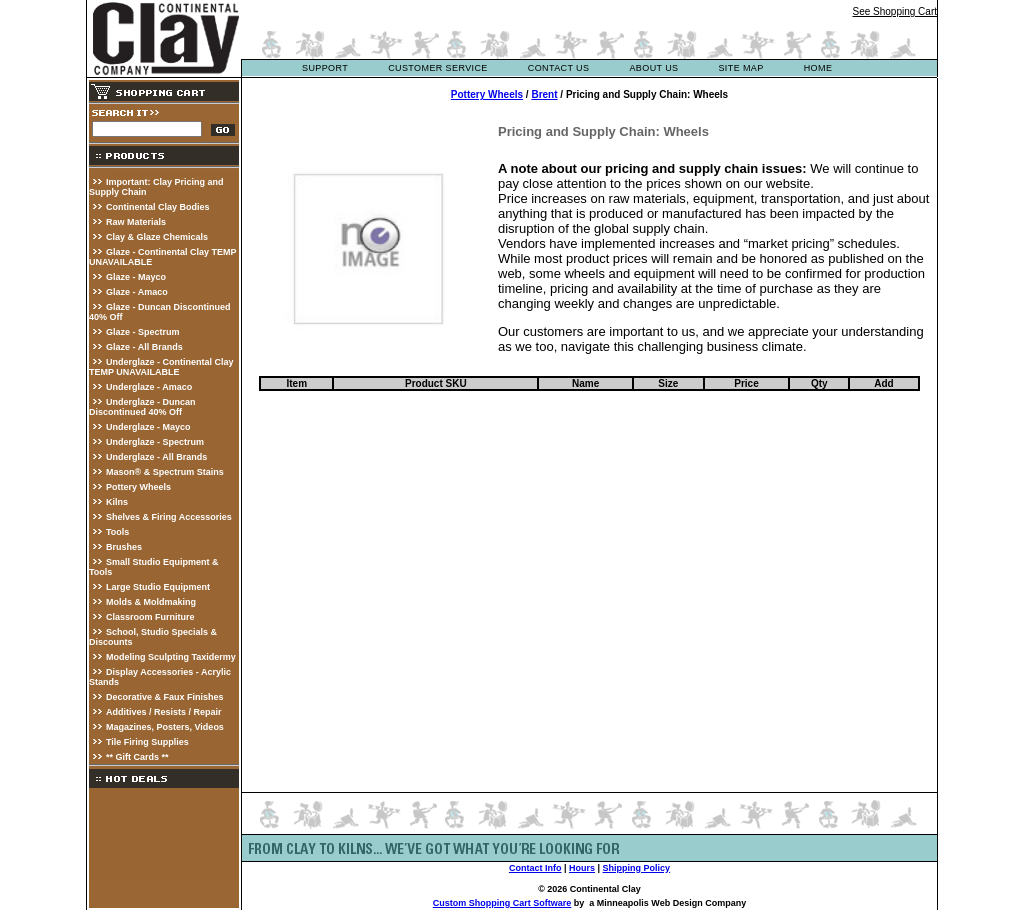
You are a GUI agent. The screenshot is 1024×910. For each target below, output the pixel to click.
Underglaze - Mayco (148, 427)
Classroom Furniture (150, 617)
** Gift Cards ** (137, 757)
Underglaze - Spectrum (155, 442)
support (325, 68)
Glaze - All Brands (144, 347)
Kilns (117, 502)
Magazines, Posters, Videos (165, 727)
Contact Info (535, 868)
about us (653, 68)
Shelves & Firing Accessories (169, 517)
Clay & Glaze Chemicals (157, 237)
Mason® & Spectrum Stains (165, 472)
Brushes (124, 547)
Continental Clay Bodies (158, 207)
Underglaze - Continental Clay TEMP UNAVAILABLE (161, 367)
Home (818, 68)
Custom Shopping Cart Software (502, 903)
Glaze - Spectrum (143, 332)
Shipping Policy (637, 868)
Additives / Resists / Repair (164, 712)
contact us (559, 68)
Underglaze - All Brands (156, 457)
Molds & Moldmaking (151, 602)
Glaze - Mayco (136, 277)
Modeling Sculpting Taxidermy (171, 657)
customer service (438, 68)
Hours (582, 868)
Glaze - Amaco (137, 292)
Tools (117, 532)
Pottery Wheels (138, 487)
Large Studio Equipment (158, 587)
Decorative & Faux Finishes (165, 697)
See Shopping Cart (894, 11)
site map (740, 68)
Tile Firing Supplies (147, 742)
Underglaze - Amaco (149, 387)
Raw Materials (136, 222)
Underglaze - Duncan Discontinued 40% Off (142, 407)
